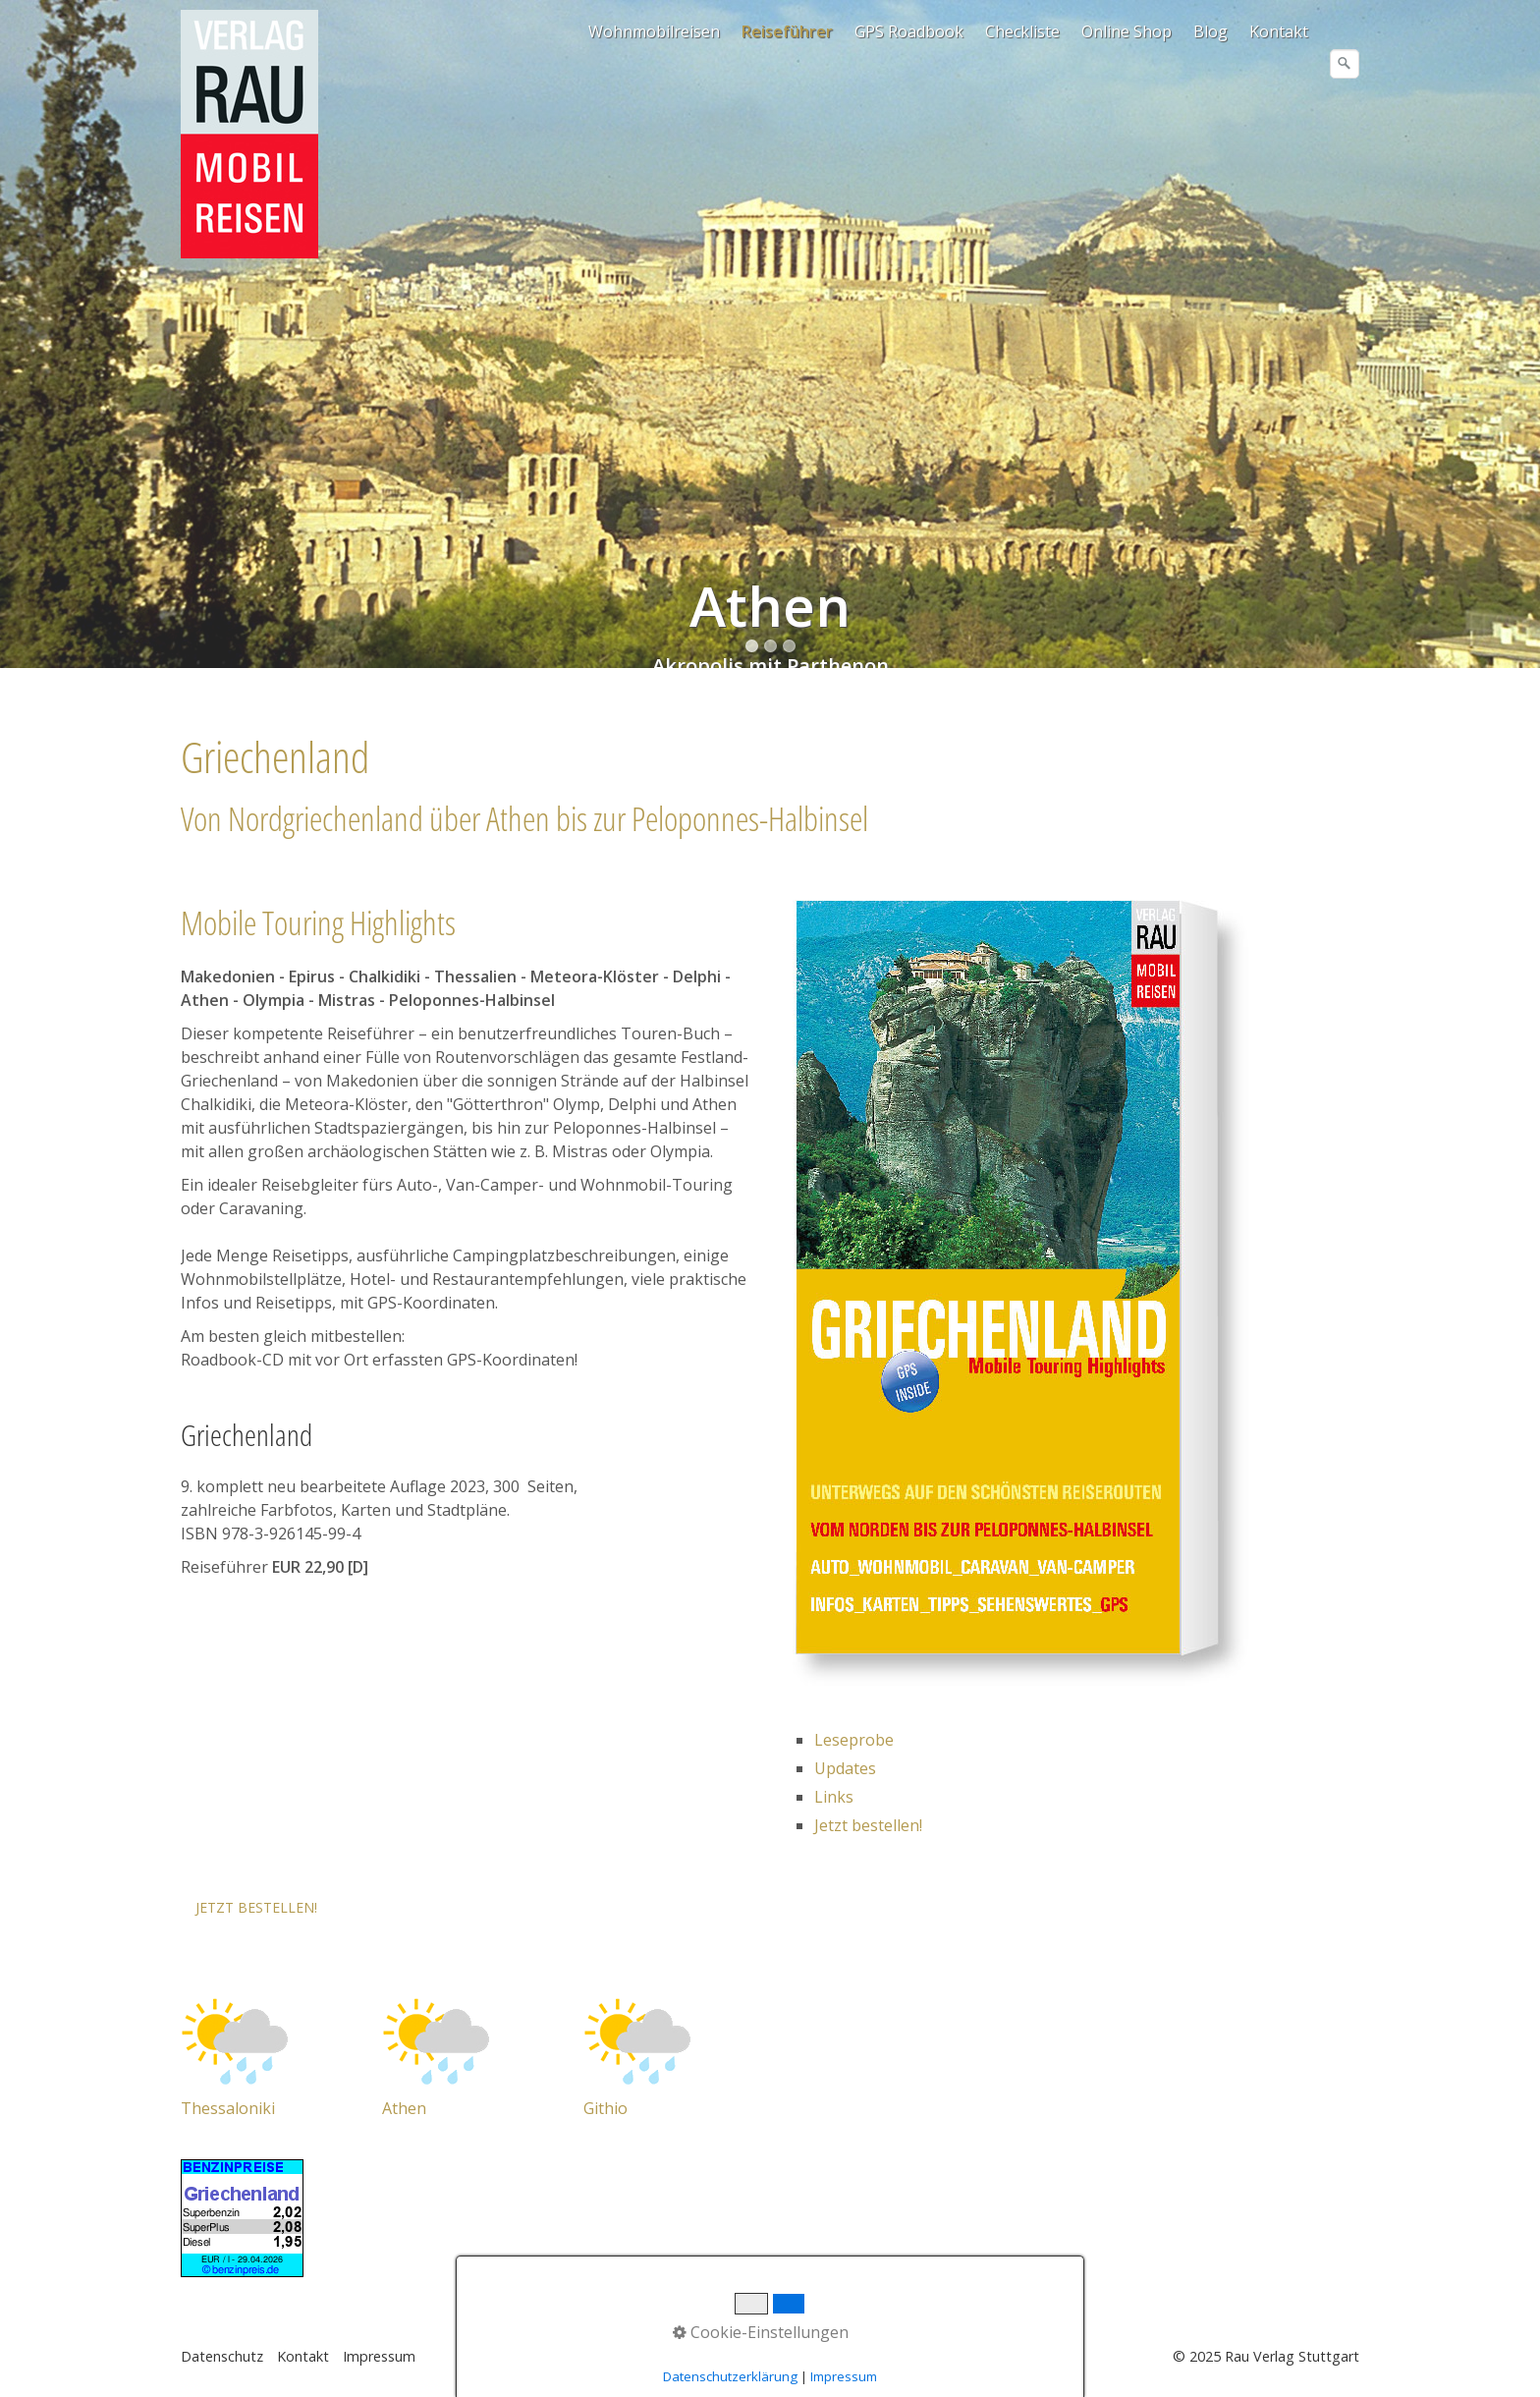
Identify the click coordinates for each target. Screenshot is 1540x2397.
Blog (1210, 31)
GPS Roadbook (908, 31)
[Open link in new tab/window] (235, 2039)
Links (833, 1797)
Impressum (379, 2356)
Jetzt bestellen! (868, 1825)
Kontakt (1278, 31)
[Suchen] (1344, 64)
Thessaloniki (228, 2108)
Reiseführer (787, 31)
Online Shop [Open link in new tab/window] (1126, 31)
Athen (404, 2108)
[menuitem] (655, 31)
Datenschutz (222, 2356)
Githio (605, 2108)
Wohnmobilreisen (654, 31)
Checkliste (1022, 31)
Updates (845, 1768)
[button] (256, 1907)
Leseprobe (854, 1740)
